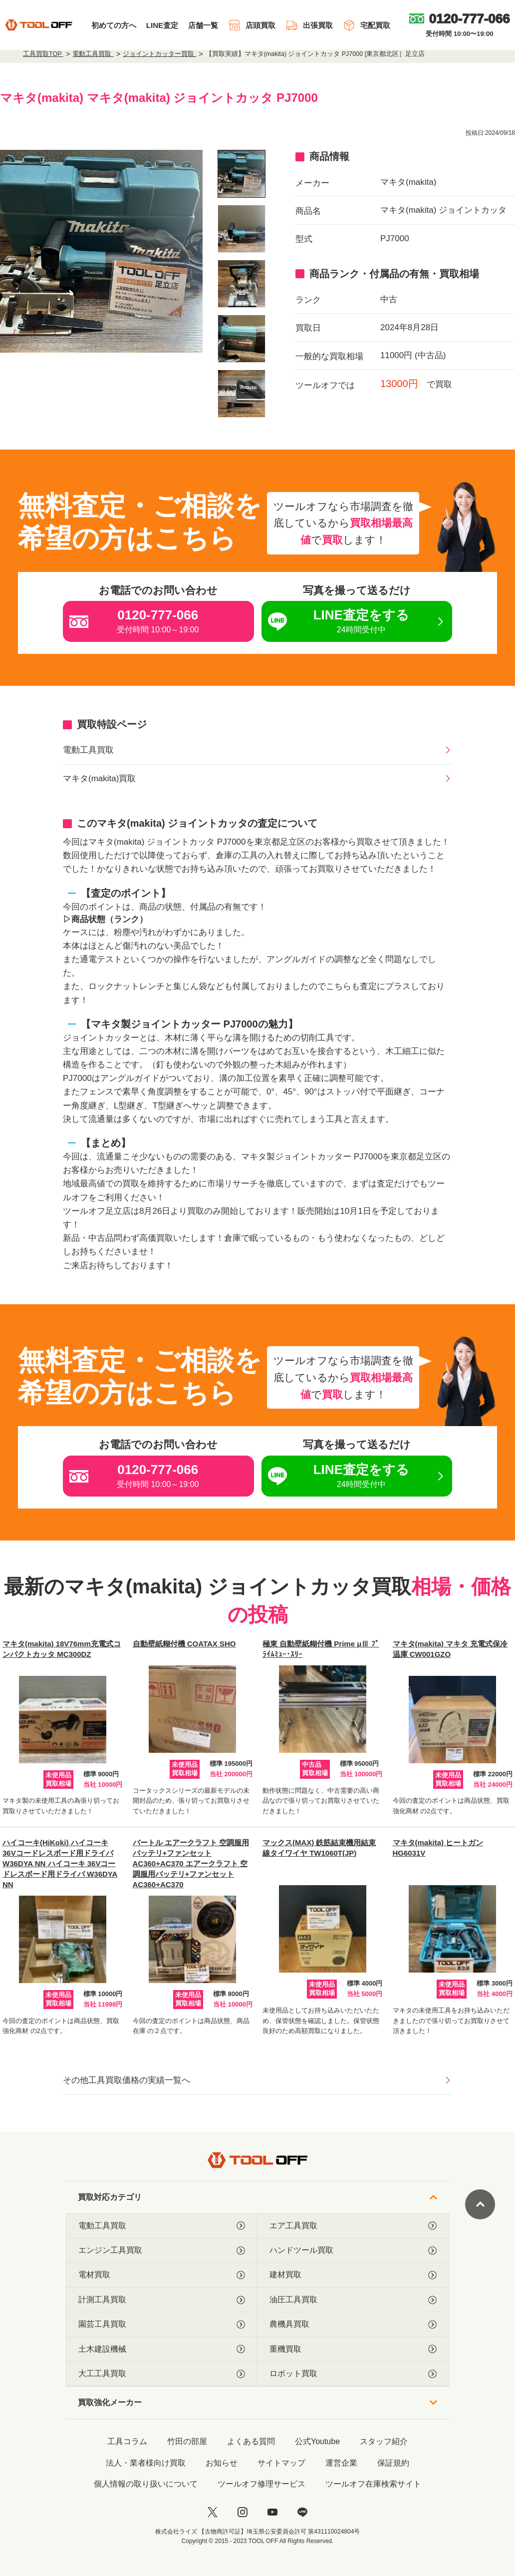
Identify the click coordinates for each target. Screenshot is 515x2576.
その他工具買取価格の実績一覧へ (126, 2080)
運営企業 (341, 2463)
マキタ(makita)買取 (99, 778)
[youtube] (272, 2512)
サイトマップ (281, 2463)
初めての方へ (113, 25)
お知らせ (222, 2463)
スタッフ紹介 (384, 2441)
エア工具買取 (353, 2225)
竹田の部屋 (187, 2441)
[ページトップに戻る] (480, 2204)
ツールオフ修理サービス (261, 2484)
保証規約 (393, 2463)
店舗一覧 (203, 25)
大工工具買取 (161, 2373)
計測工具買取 (161, 2299)
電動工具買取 (88, 750)
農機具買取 (353, 2324)
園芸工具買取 (161, 2324)
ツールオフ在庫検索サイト (373, 2484)
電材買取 (161, 2274)
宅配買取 (366, 25)
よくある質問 (251, 2441)
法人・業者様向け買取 (146, 2463)
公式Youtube (317, 2441)
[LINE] (302, 2512)
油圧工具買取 (353, 2299)
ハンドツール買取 (353, 2250)
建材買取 (353, 2274)
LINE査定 (162, 25)
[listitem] (241, 174)
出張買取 (309, 25)
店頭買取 (251, 25)
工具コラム (127, 2441)
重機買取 (353, 2349)
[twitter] (213, 2512)
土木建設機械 (161, 2349)
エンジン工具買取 (161, 2250)
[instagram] (243, 2512)
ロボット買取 (353, 2373)
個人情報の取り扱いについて (146, 2484)
